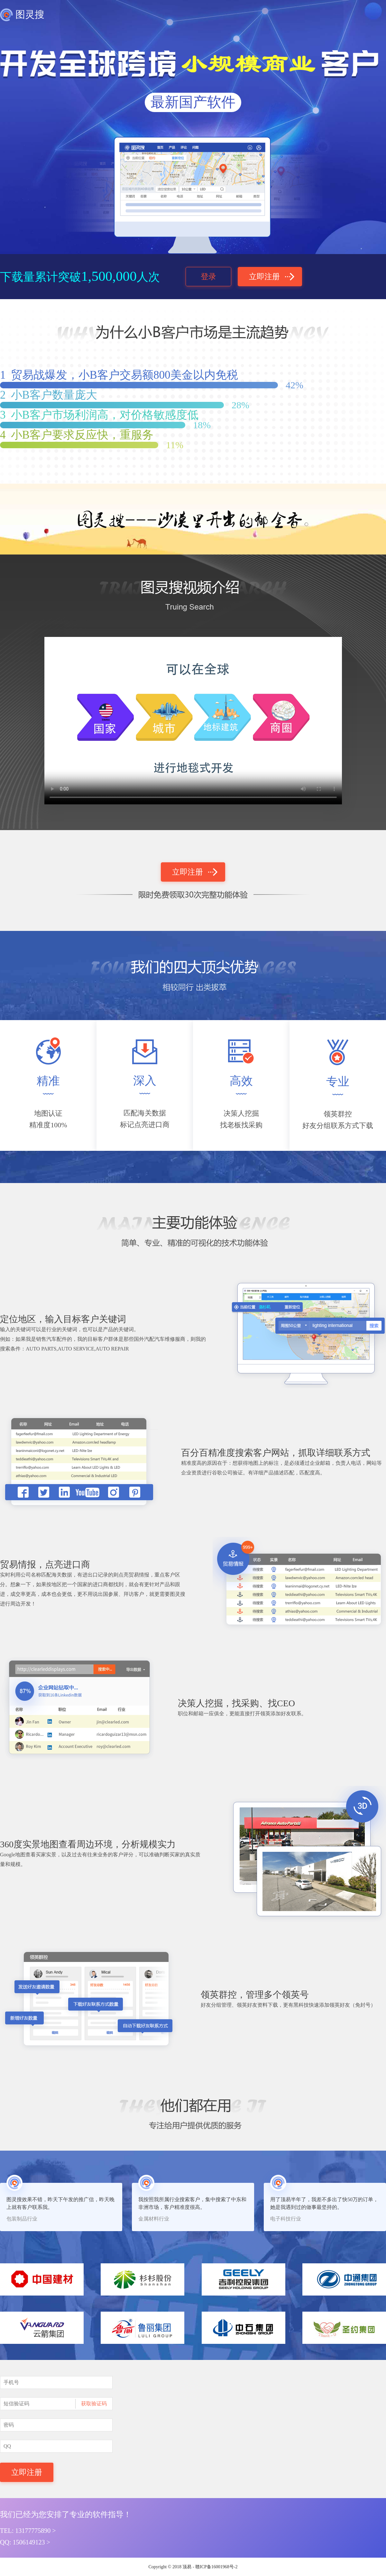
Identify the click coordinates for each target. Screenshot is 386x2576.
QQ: (25, 2542)
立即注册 (264, 276)
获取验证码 (94, 2403)
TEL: (28, 2530)
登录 (208, 276)
